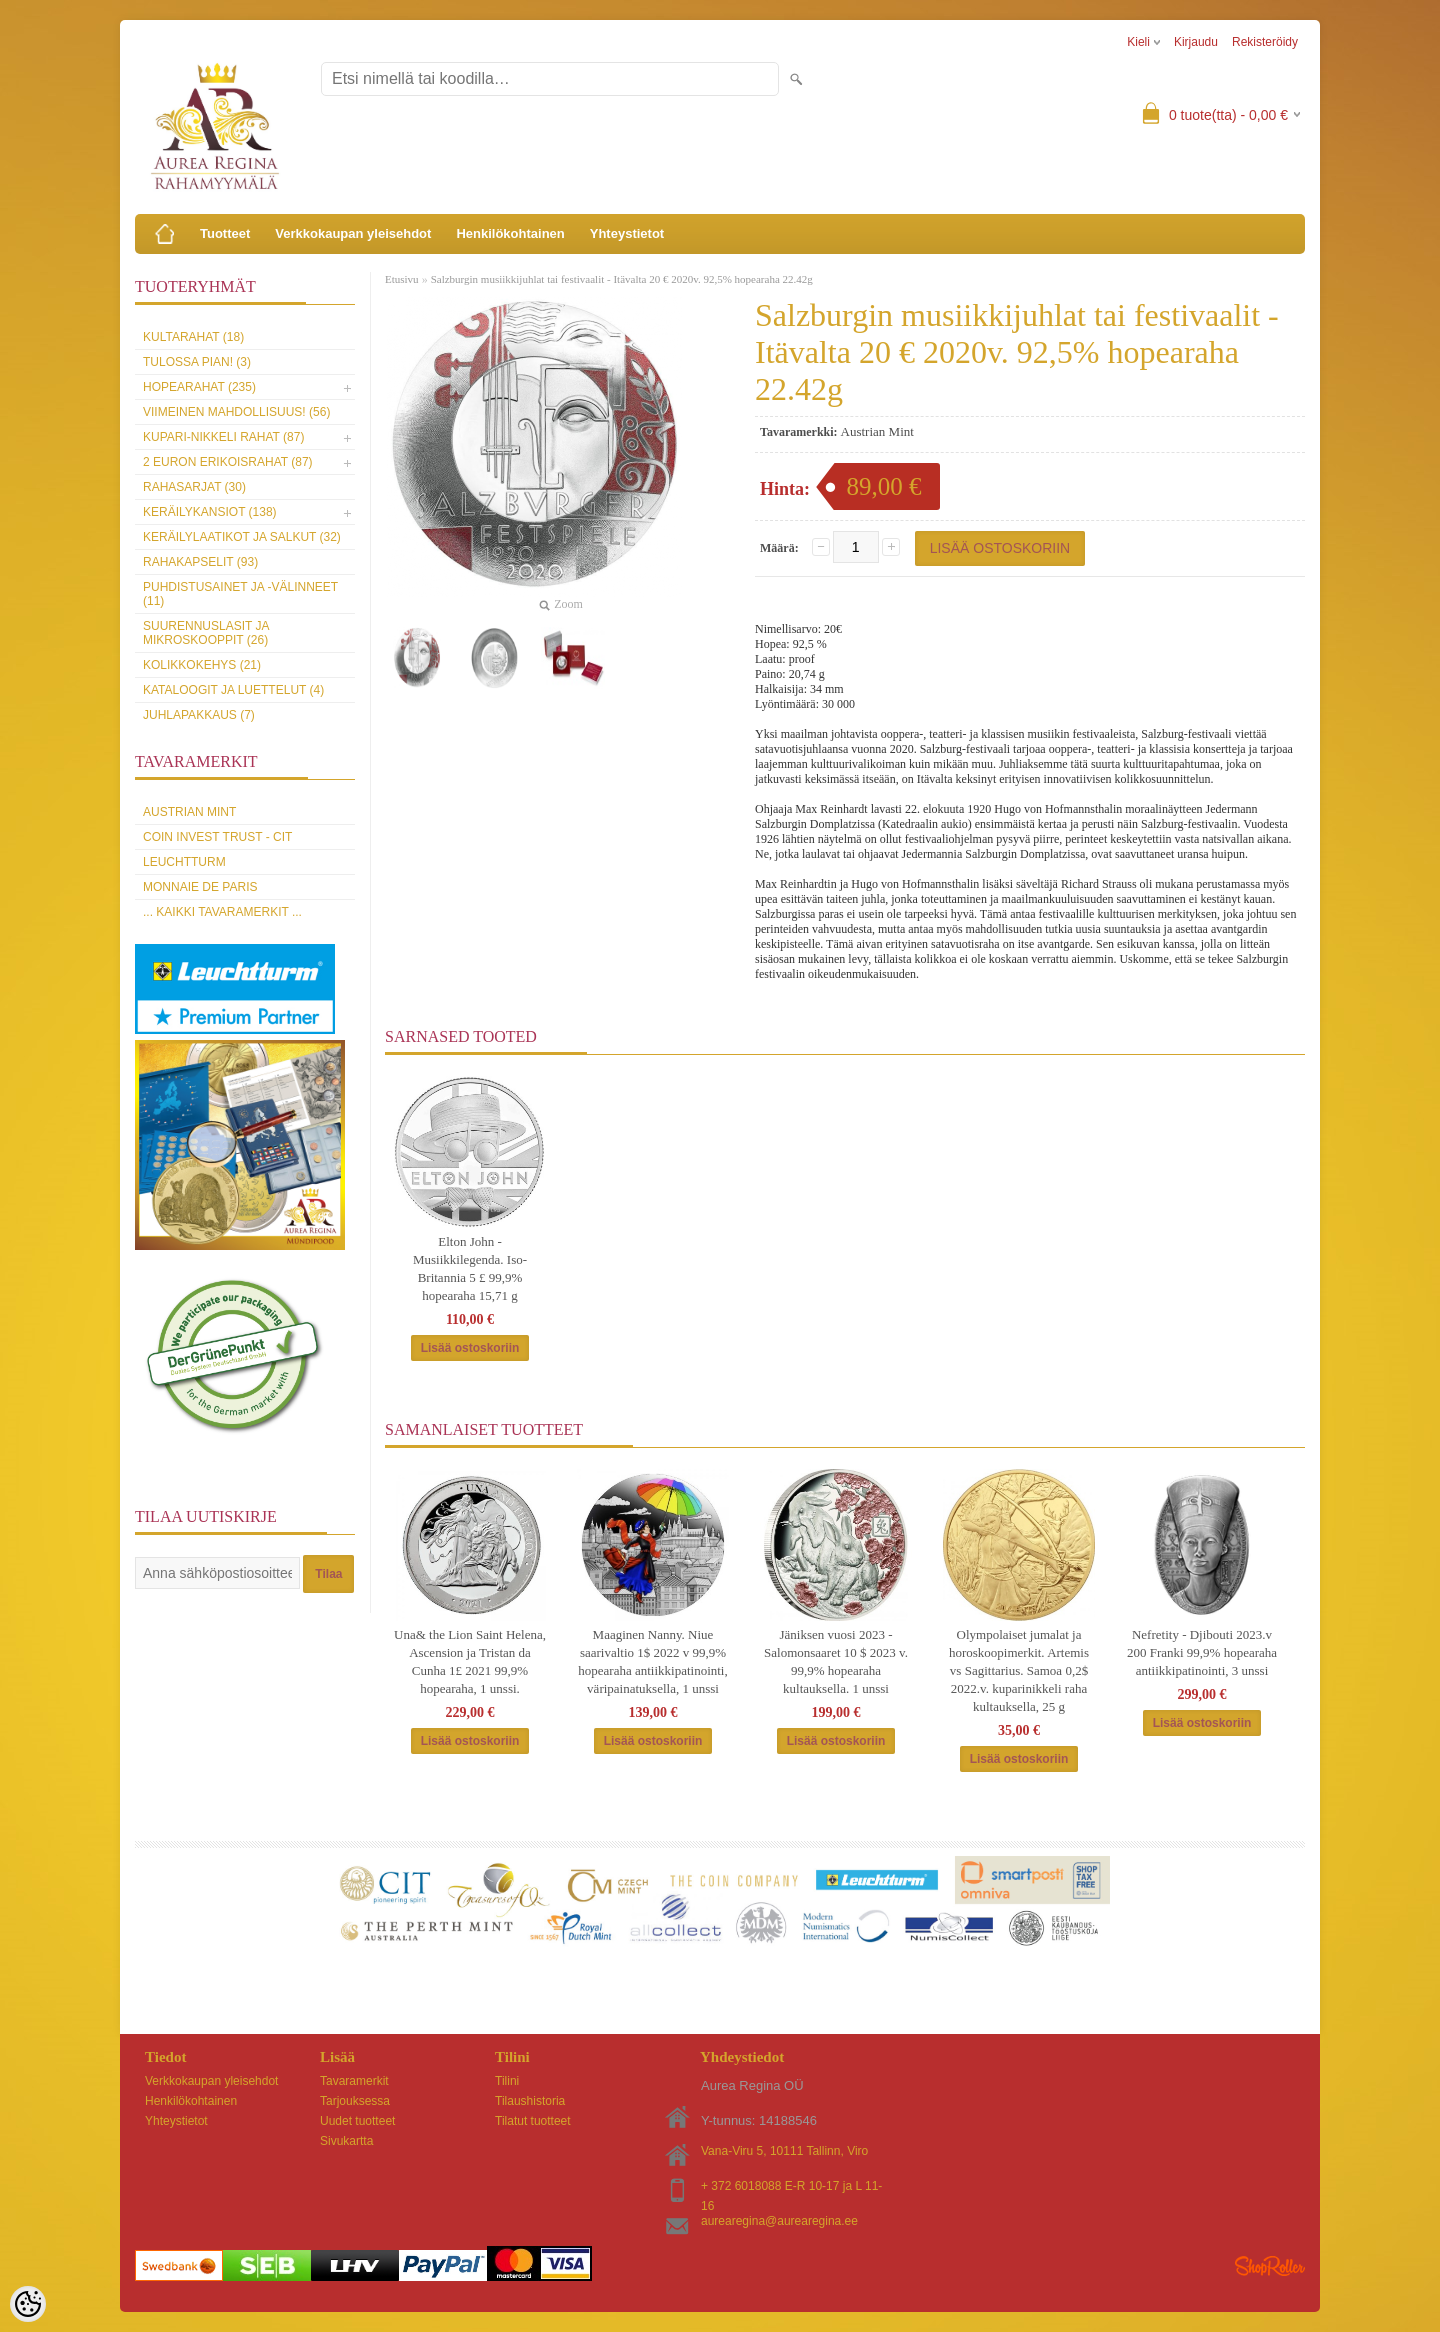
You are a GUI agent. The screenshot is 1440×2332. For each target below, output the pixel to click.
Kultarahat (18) (193, 337)
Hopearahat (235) (199, 387)
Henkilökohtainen (510, 233)
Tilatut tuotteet (533, 2121)
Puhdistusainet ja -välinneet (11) (240, 594)
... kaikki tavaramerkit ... (222, 912)
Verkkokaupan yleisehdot (353, 233)
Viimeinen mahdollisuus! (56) (236, 412)
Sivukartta (346, 2141)
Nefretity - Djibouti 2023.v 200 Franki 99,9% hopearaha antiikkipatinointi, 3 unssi (1202, 1652)
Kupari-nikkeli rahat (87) (223, 437)
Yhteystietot (627, 233)
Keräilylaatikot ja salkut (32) (242, 537)
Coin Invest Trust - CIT (217, 837)
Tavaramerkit (354, 2081)
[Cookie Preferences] (28, 2304)
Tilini (507, 2081)
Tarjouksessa (355, 2101)
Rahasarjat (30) (194, 487)
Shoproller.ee (1270, 2266)
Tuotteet (225, 233)
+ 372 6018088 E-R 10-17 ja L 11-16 (791, 2187)
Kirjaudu (1196, 42)
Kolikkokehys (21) (202, 665)
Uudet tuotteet (357, 2121)
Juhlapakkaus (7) (199, 715)
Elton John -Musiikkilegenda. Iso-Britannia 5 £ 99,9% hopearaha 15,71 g (470, 1268)
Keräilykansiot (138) (210, 512)
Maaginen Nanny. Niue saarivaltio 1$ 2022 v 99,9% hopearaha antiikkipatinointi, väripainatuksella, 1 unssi (652, 1661)
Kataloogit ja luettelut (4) (233, 690)
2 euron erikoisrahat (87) (228, 462)
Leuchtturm (184, 862)
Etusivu (402, 279)
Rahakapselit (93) (200, 562)
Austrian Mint (189, 812)
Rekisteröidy (1265, 42)
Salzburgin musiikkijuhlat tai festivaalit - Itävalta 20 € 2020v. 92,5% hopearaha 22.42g (622, 279)
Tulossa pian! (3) (197, 362)
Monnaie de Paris (200, 887)
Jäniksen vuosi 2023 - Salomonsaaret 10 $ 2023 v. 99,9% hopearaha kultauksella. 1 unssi (836, 1661)
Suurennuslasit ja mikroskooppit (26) (206, 633)
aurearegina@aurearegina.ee (779, 2221)
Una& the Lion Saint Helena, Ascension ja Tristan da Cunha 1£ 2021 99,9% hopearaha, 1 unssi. (470, 1661)
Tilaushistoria (530, 2101)
